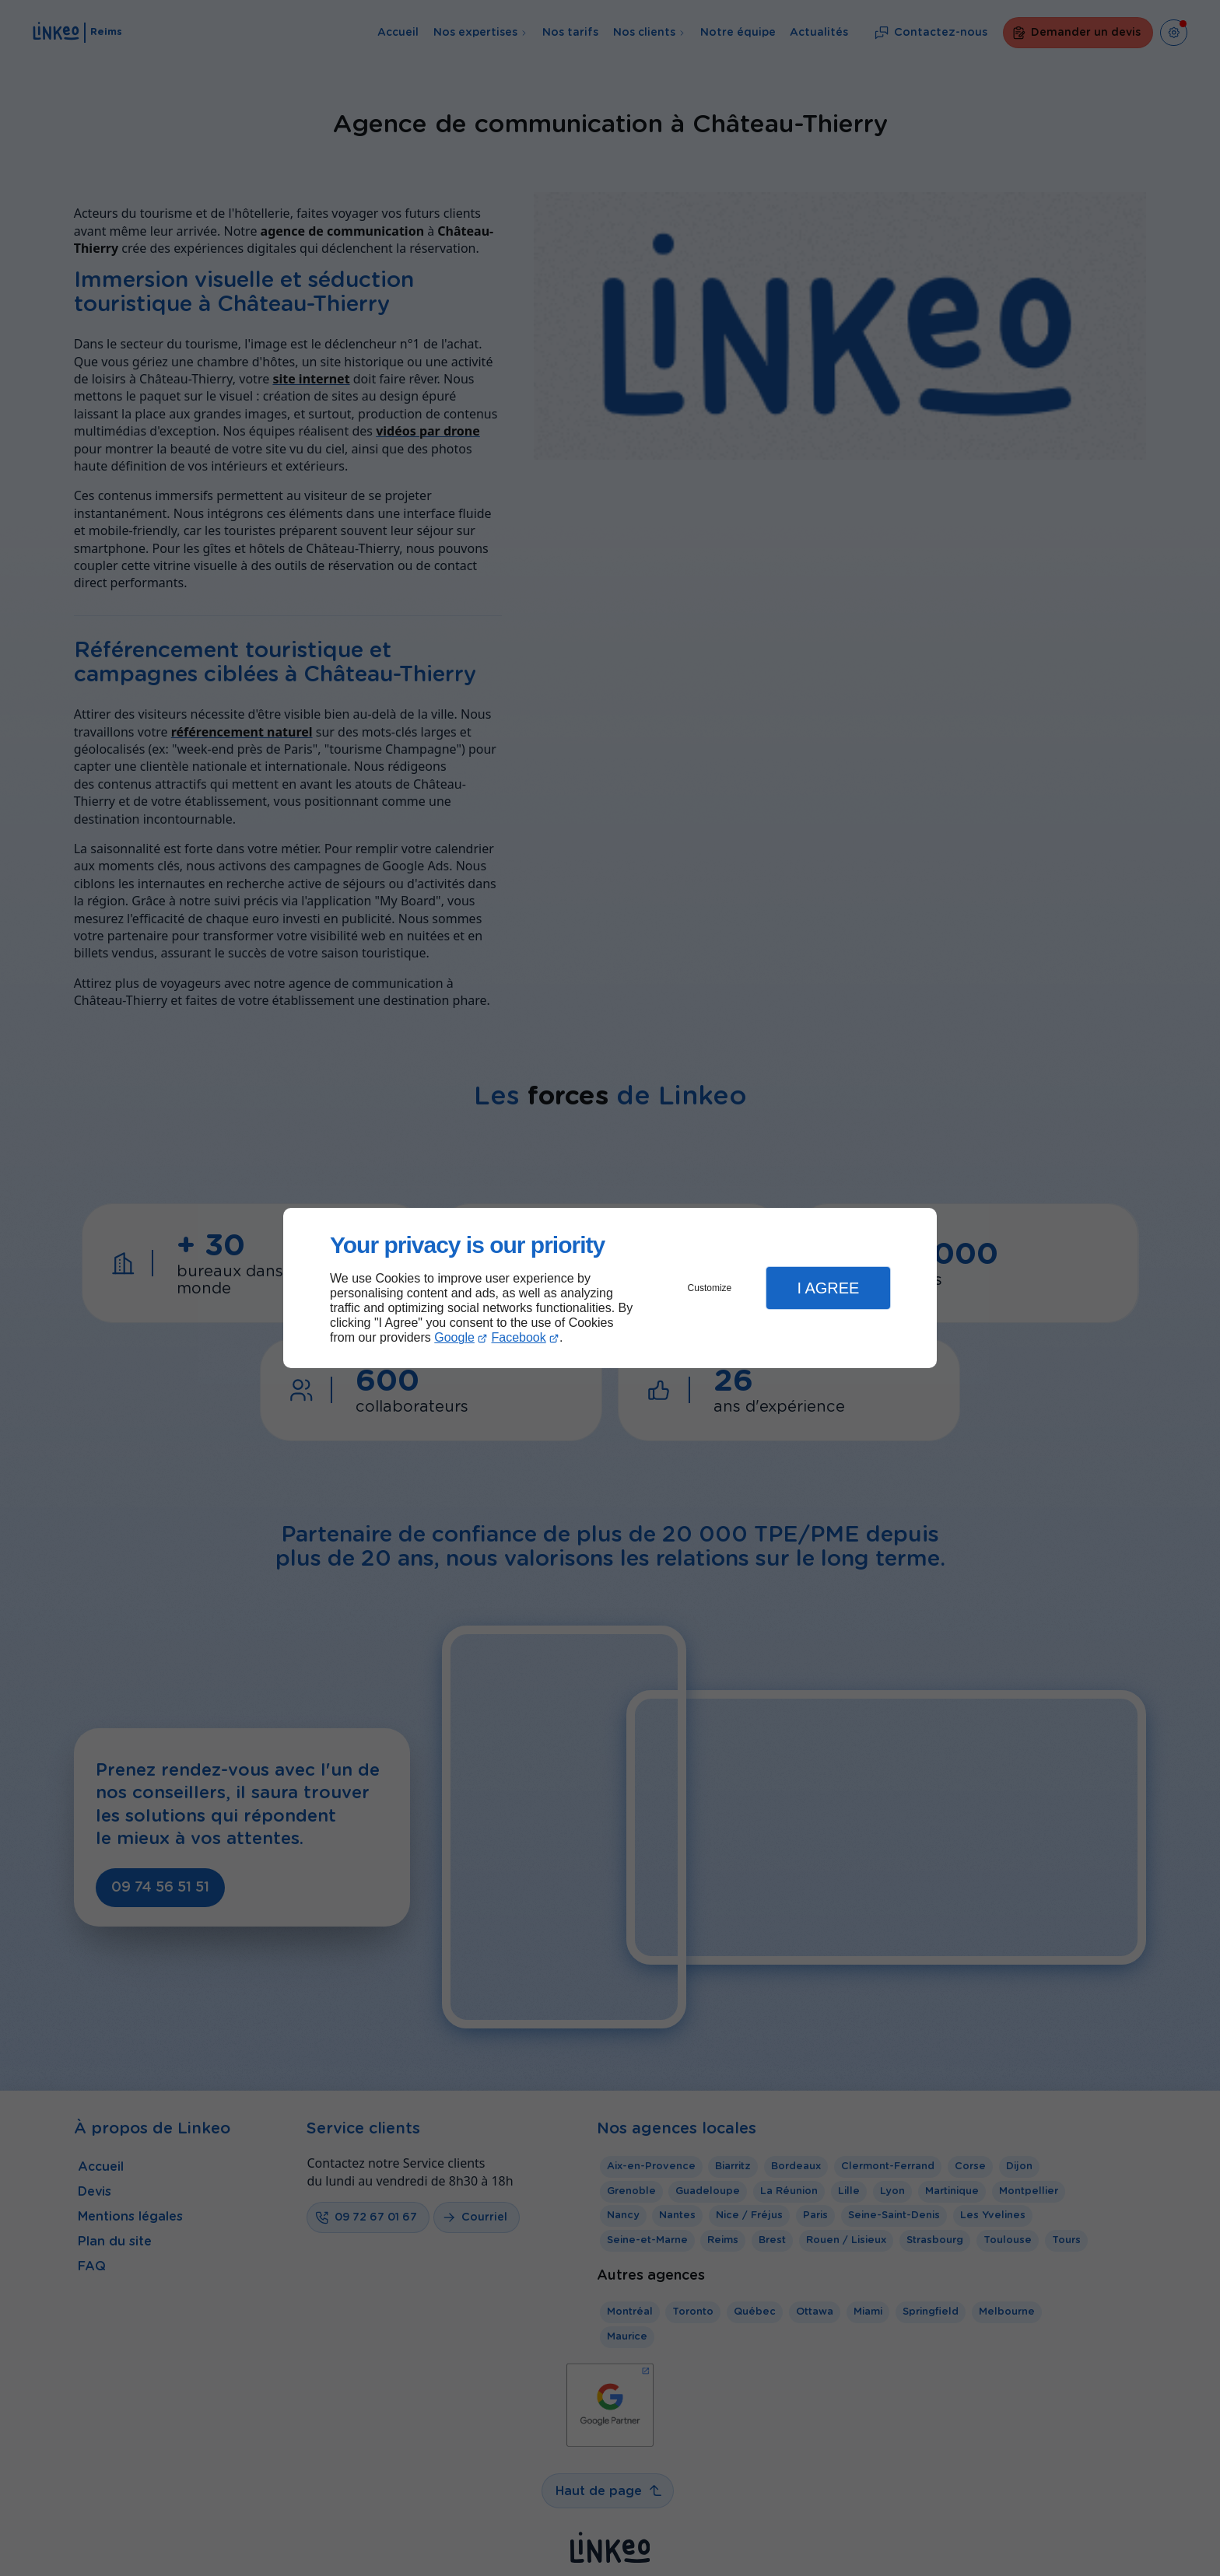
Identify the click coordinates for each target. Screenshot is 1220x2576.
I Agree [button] (828, 1288)
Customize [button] (710, 1288)
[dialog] (610, 1288)
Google (454, 1337)
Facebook (519, 1337)
